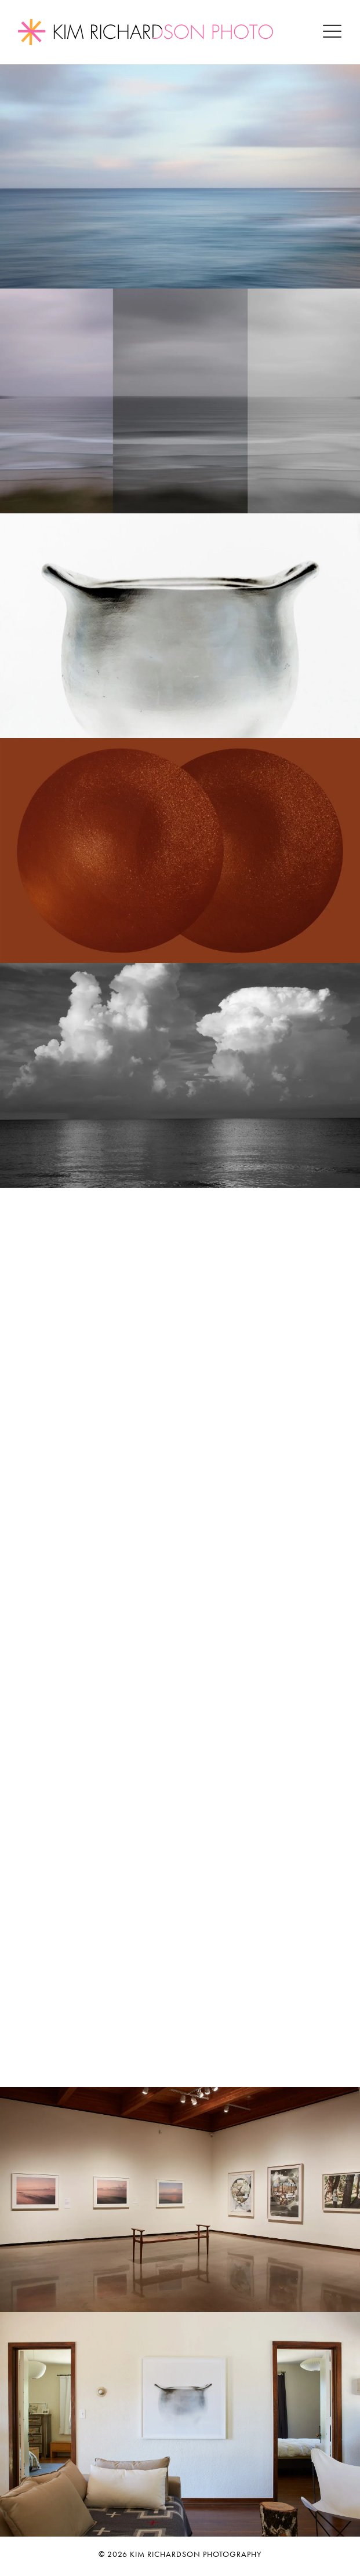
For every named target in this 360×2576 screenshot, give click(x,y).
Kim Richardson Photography (195, 2554)
